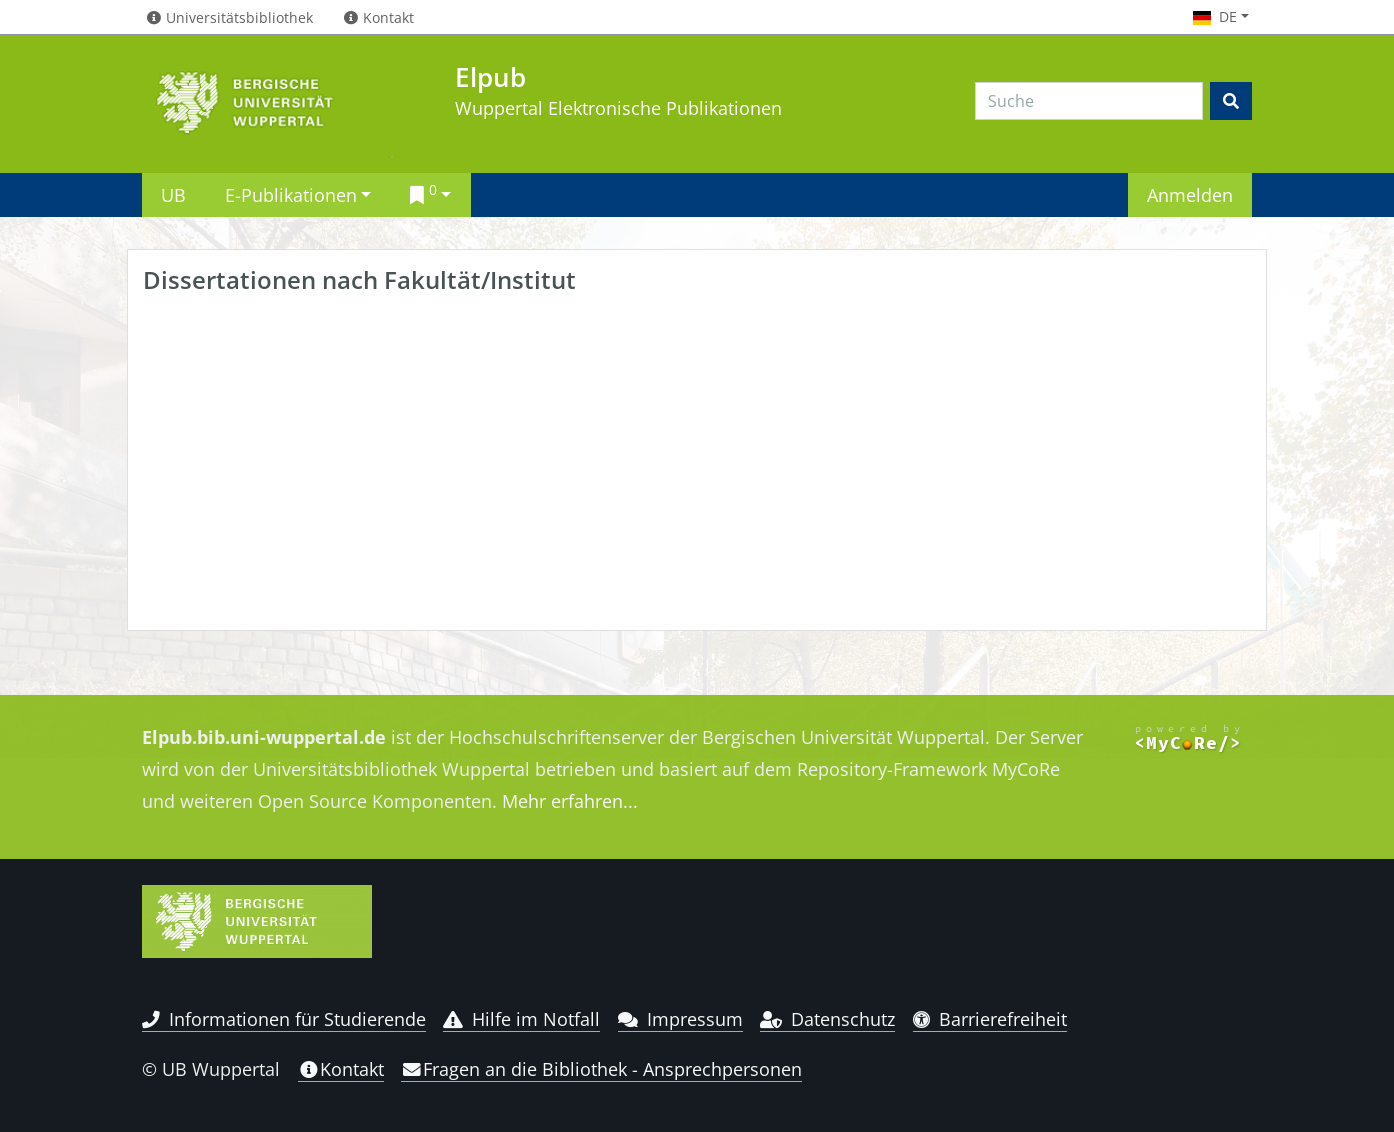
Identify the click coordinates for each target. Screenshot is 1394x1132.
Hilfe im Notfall (521, 1019)
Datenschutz (827, 1019)
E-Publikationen (291, 194)
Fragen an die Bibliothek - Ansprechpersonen (601, 1069)
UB (173, 194)
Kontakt (341, 1069)
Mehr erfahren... (570, 801)
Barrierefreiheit (990, 1019)
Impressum (680, 1019)
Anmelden (1190, 194)
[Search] (1089, 101)
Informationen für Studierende (284, 1019)
